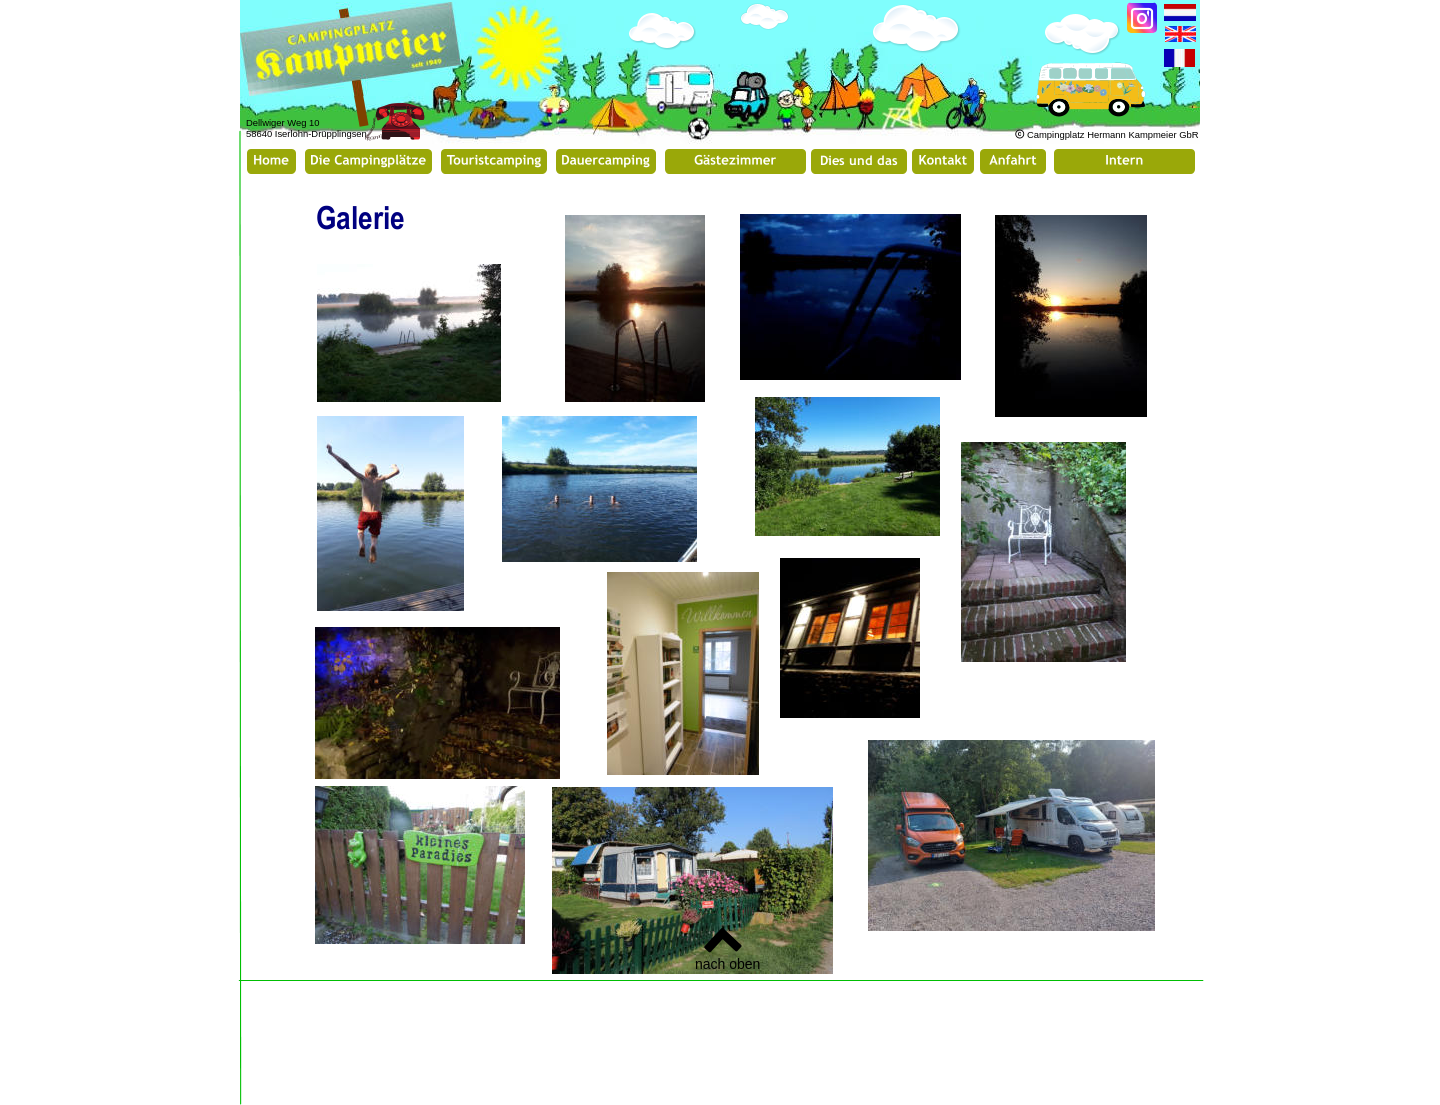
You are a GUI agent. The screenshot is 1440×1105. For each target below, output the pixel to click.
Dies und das (859, 160)
